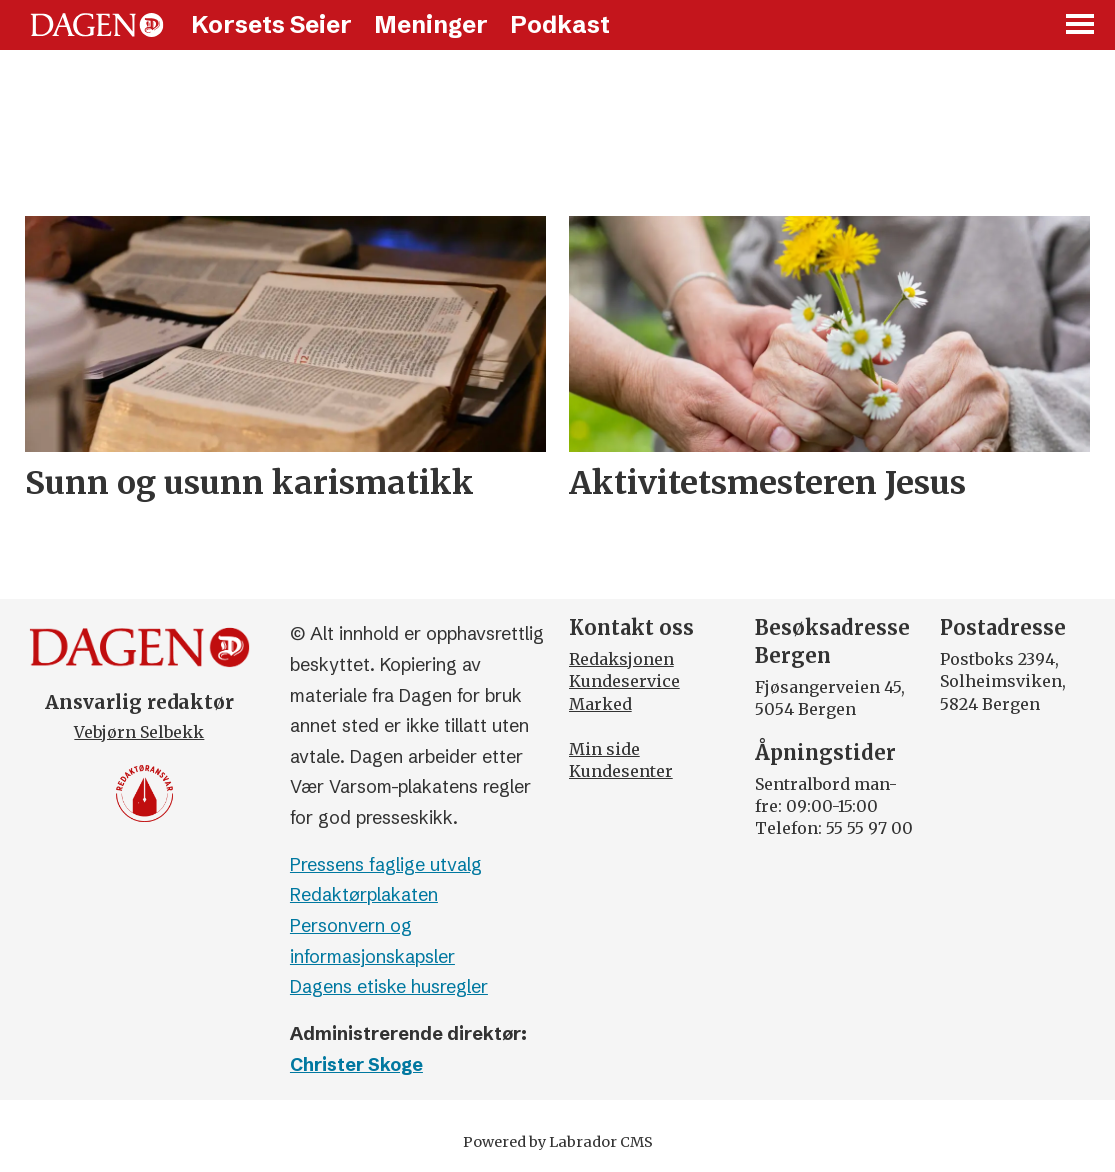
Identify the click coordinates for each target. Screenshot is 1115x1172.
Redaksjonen (621, 659)
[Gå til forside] (97, 25)
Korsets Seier (271, 24)
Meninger (431, 24)
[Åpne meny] (1081, 25)
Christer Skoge (356, 1064)
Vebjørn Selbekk (139, 732)
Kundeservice (624, 681)
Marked (600, 704)
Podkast (560, 24)
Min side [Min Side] (604, 749)
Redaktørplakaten (364, 894)
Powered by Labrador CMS (558, 1142)
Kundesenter (621, 771)
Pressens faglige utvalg (386, 864)
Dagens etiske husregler (389, 986)
